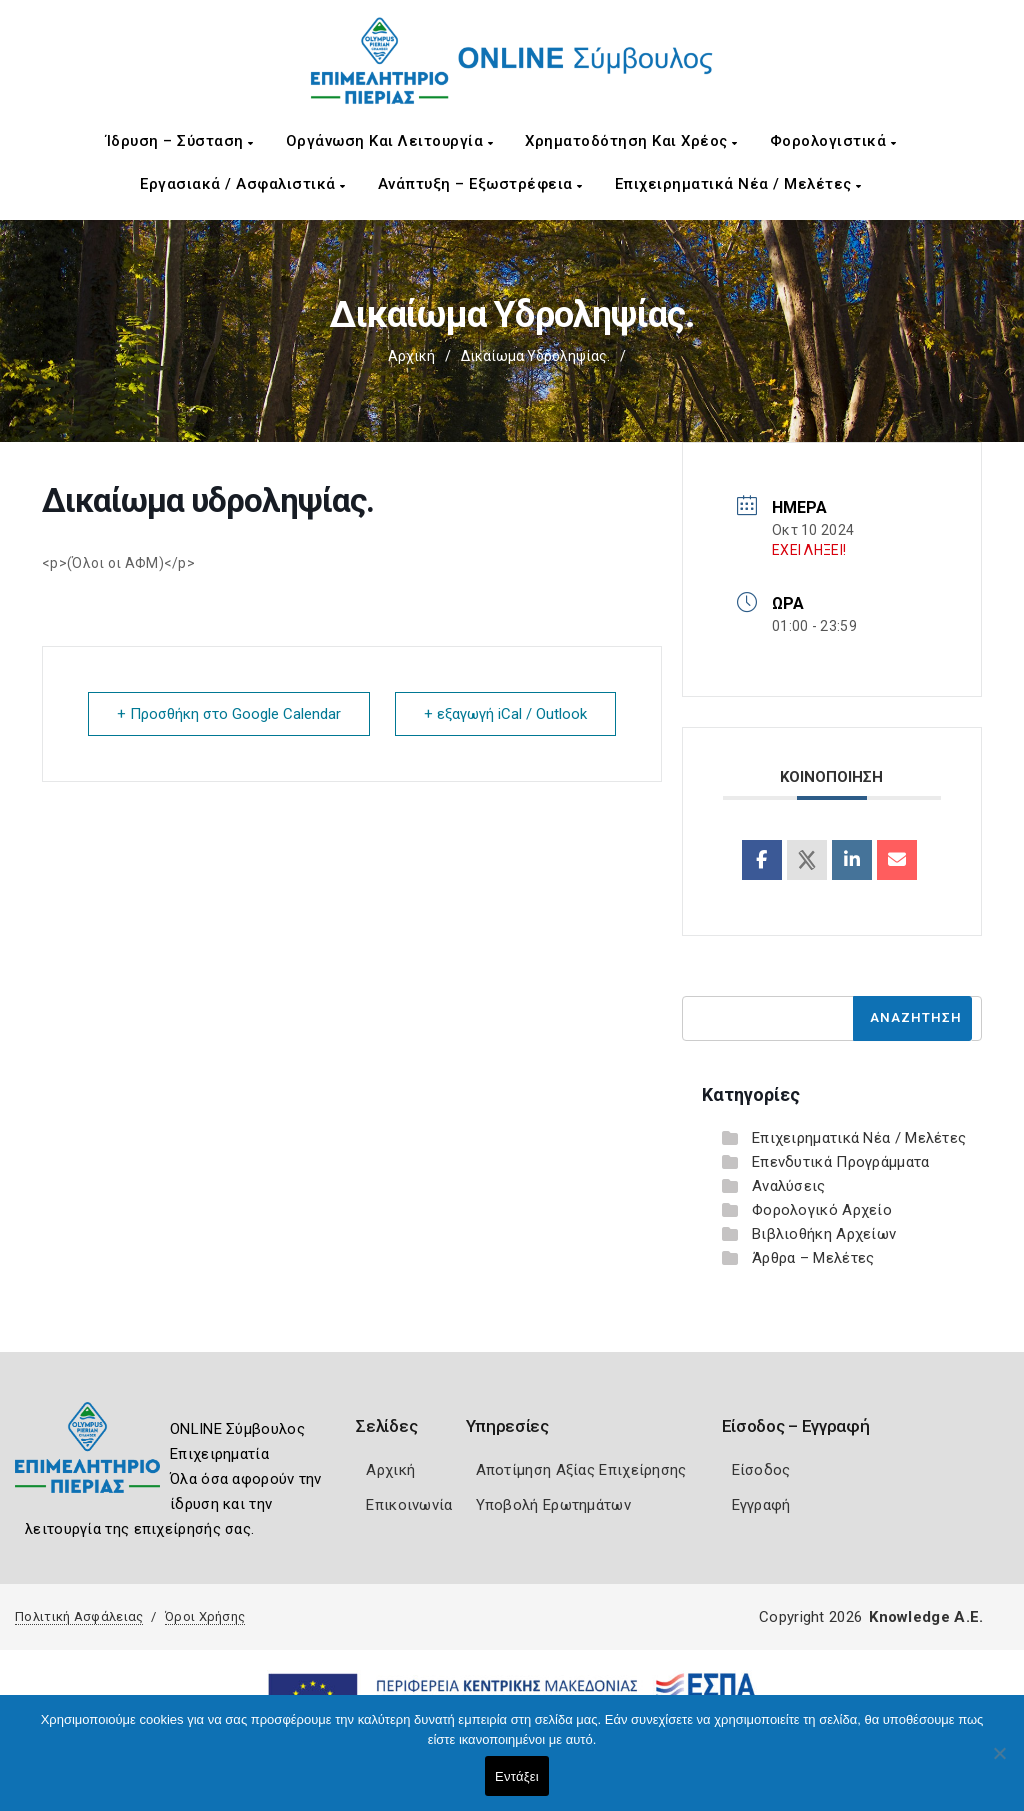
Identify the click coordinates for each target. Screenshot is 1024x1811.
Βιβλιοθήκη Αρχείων (824, 1234)
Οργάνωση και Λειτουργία (390, 141)
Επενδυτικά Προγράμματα (841, 1162)
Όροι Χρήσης (205, 1616)
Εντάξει (517, 1776)
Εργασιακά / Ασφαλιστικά (243, 184)
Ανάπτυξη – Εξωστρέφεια (480, 184)
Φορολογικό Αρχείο (822, 1210)
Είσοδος (761, 1470)
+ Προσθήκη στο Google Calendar (229, 714)
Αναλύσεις (789, 1186)
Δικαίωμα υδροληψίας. (535, 356)
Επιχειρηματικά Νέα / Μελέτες (738, 184)
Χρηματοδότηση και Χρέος (631, 141)
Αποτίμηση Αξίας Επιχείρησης (581, 1470)
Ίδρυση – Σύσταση (180, 141)
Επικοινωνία (409, 1505)
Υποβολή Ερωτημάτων (553, 1505)
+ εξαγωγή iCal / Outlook (505, 714)
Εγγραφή (761, 1505)
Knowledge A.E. (926, 1617)
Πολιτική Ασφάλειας (79, 1616)
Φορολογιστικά (833, 141)
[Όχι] (999, 1763)
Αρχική (411, 356)
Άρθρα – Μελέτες (813, 1258)
